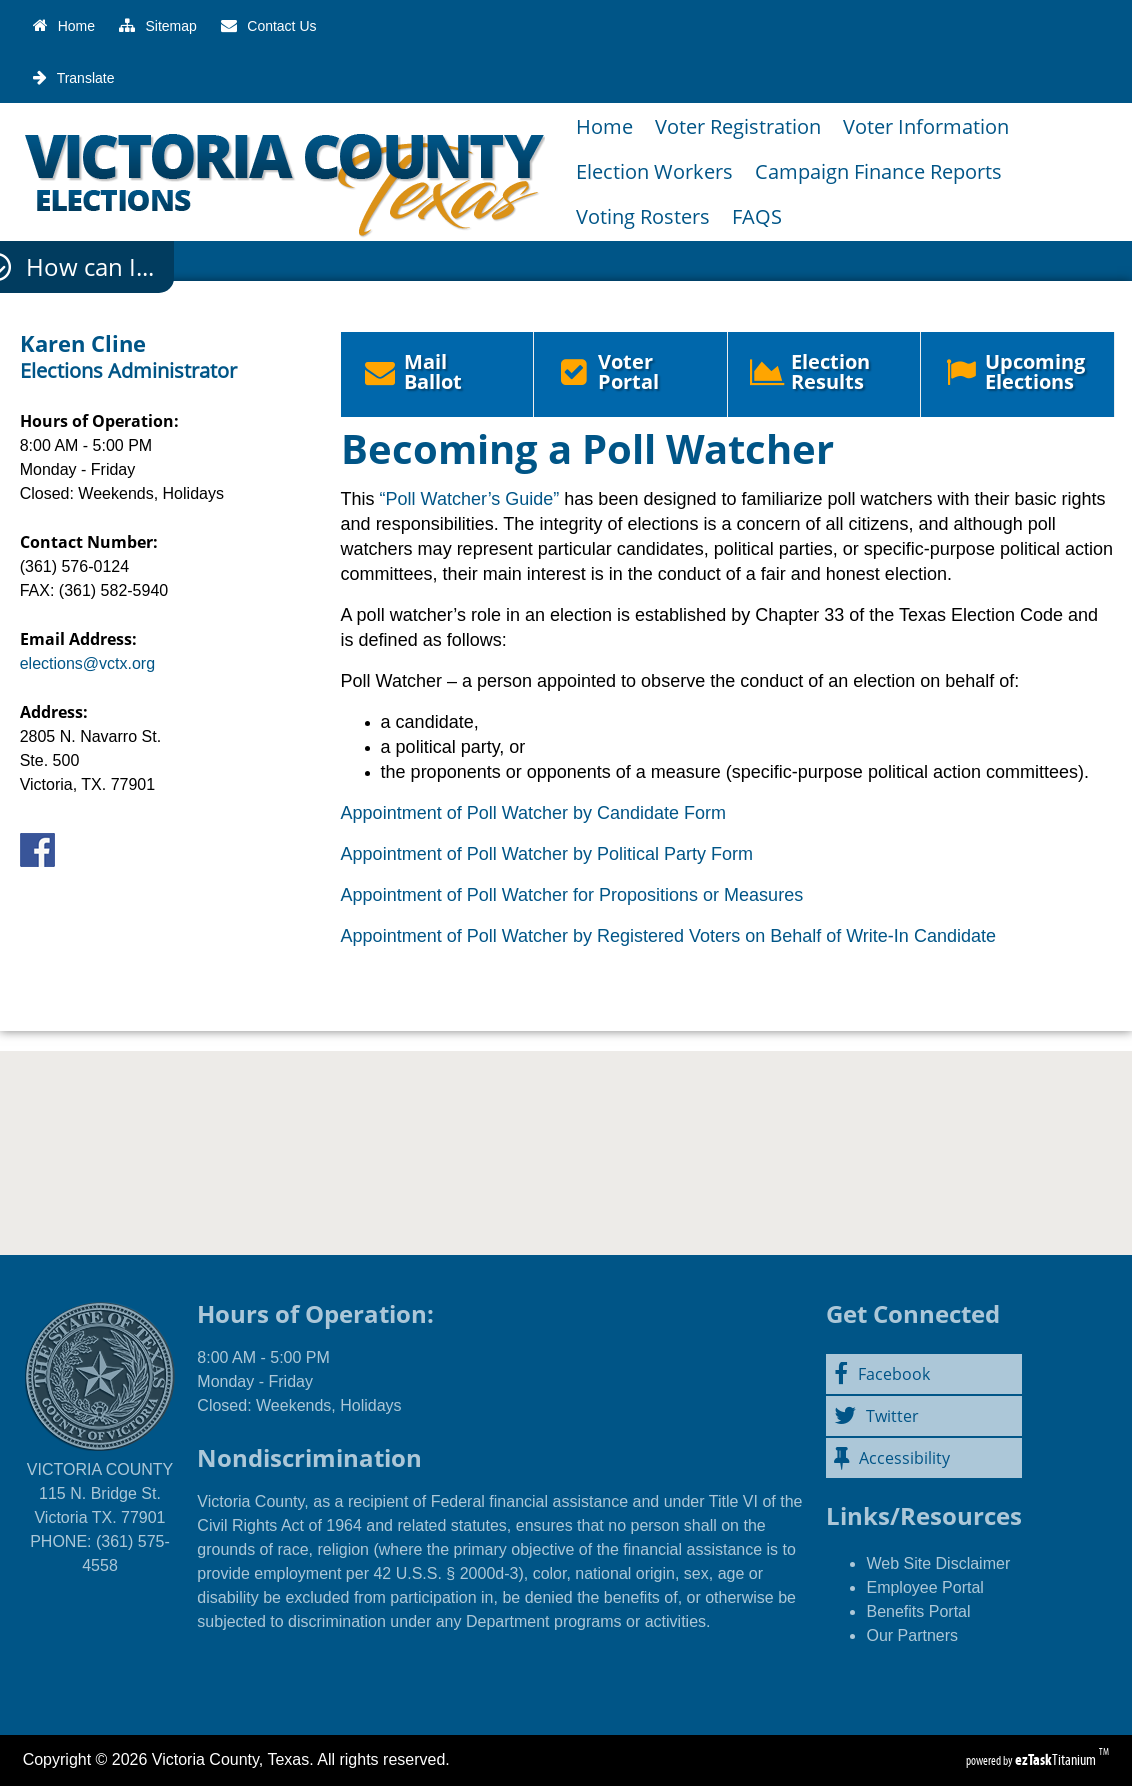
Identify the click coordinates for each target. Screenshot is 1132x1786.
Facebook (882, 1374)
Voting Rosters (643, 216)
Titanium (1057, 1759)
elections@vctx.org (87, 663)
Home (604, 126)
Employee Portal (924, 1587)
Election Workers (654, 171)
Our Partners (912, 1635)
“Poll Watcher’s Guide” (470, 499)
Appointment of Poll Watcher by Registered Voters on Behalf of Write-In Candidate (668, 936)
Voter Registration (738, 126)
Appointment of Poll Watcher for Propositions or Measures (572, 895)
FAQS (757, 216)
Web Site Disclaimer (938, 1563)
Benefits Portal (918, 1611)
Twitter (876, 1416)
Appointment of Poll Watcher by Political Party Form (547, 854)
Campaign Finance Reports (878, 171)
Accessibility (892, 1458)
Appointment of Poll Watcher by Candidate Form (534, 813)
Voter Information (926, 126)
